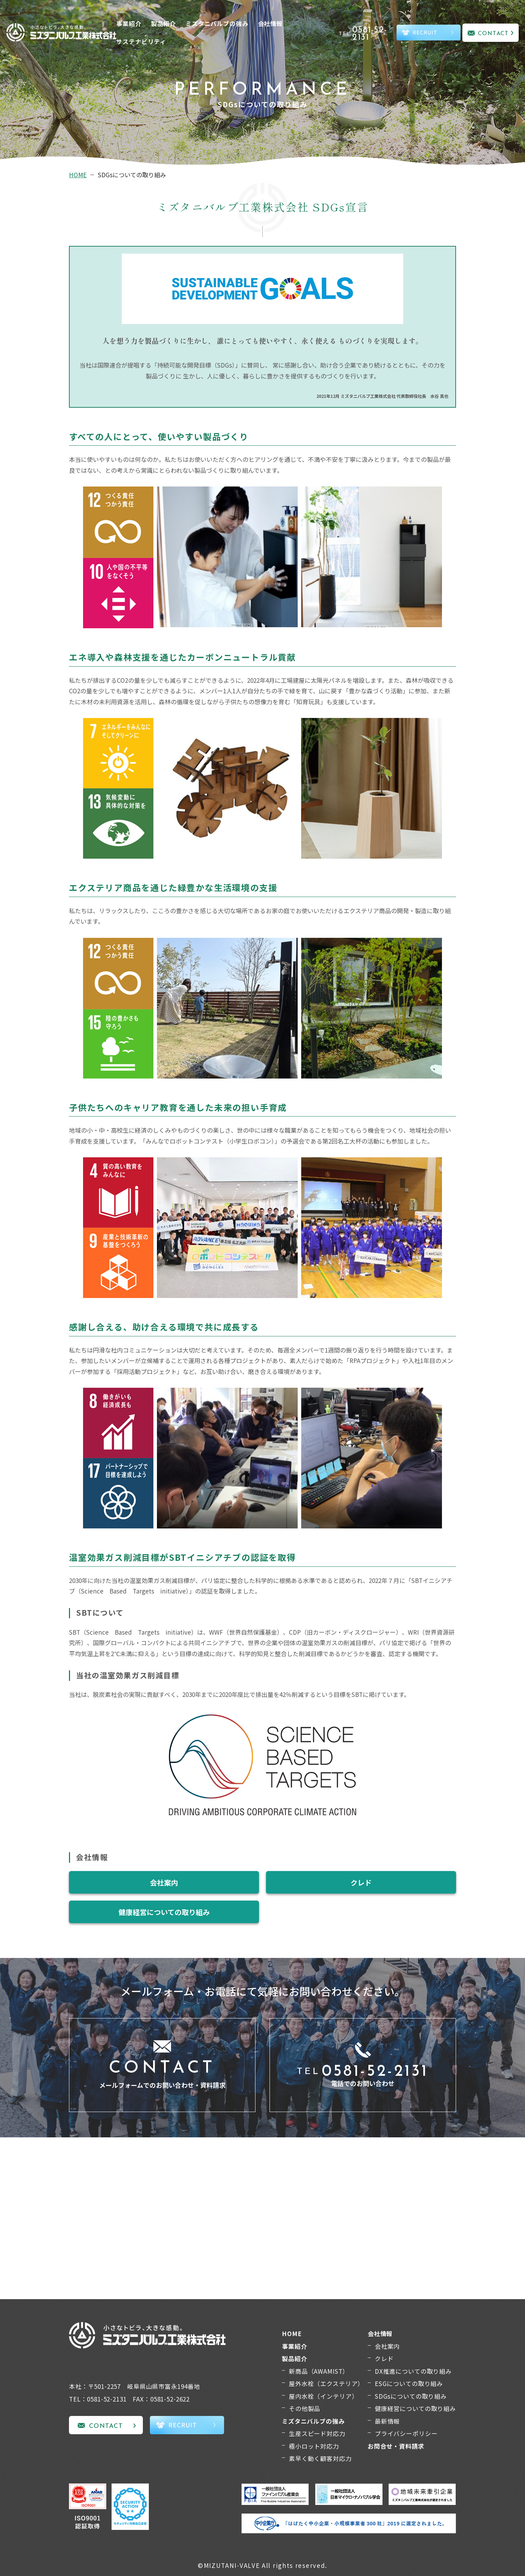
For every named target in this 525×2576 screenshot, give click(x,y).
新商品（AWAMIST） (319, 2371)
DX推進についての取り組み (413, 2371)
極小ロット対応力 (314, 2446)
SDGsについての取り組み (411, 2396)
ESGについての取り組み (409, 2383)
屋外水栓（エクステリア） (326, 2383)
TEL (367, 34)
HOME (78, 174)
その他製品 (304, 2408)
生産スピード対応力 (317, 2433)
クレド (361, 1882)
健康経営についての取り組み (164, 1912)
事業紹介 (128, 23)
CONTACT (493, 34)
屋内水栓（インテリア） (323, 2396)
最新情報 (387, 2421)
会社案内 (164, 1882)
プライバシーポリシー (406, 2433)
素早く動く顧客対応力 (320, 2458)
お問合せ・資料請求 (396, 2446)
